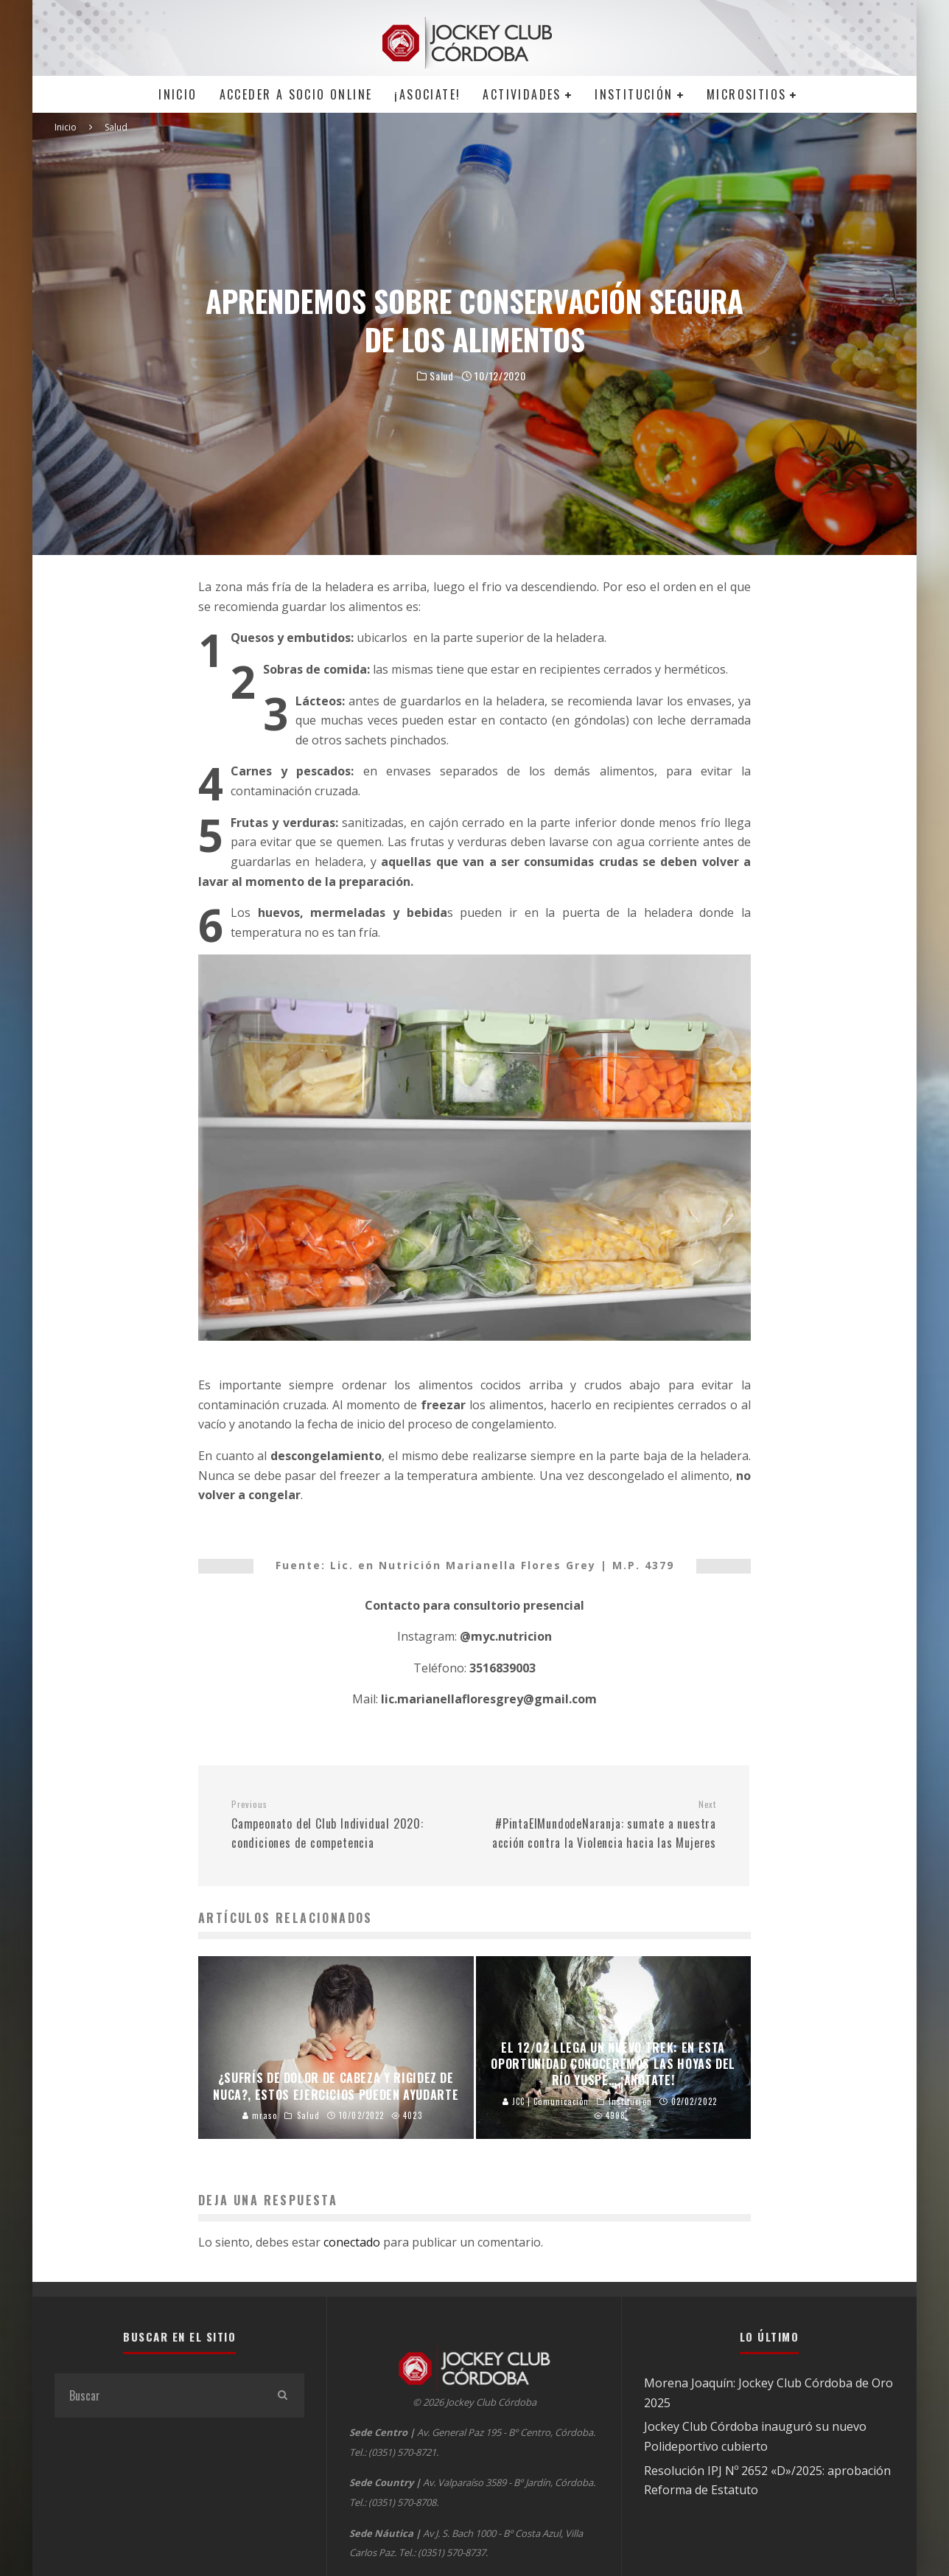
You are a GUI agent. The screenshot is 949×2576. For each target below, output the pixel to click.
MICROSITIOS (746, 94)
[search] (282, 2395)
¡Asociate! (427, 94)
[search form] (157, 2395)
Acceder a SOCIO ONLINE (296, 94)
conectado (351, 2242)
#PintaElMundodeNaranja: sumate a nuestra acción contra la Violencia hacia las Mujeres (600, 1824)
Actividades (522, 94)
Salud (442, 376)
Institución (634, 94)
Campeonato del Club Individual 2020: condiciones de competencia (347, 1824)
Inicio (177, 94)
